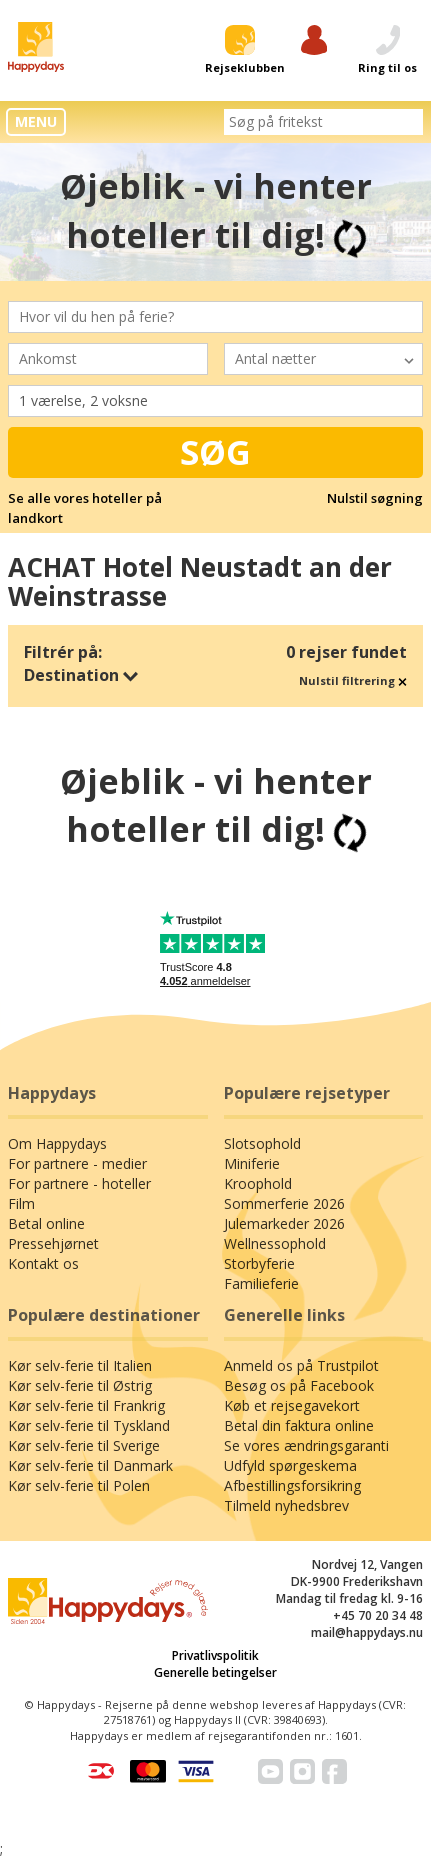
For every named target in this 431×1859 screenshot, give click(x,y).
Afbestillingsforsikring (292, 1485)
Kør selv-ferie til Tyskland (89, 1425)
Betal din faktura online (299, 1425)
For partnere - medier (77, 1163)
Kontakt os (43, 1263)
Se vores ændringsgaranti (306, 1445)
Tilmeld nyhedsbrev (286, 1505)
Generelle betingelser (215, 1672)
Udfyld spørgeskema (290, 1465)
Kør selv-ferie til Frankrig (86, 1405)
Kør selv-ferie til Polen (79, 1485)
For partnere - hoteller (79, 1183)
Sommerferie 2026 (284, 1203)
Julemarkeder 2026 (284, 1223)
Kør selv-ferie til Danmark (90, 1465)
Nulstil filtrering (353, 680)
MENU (36, 121)
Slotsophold (262, 1143)
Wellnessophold (275, 1243)
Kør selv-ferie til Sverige (84, 1445)
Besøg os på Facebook (299, 1385)
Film (21, 1203)
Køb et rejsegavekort (292, 1405)
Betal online (46, 1223)
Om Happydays (57, 1143)
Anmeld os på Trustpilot (301, 1365)
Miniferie (252, 1163)
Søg (215, 452)
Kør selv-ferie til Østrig (80, 1385)
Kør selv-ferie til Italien (80, 1365)
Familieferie (261, 1283)
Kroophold (258, 1183)
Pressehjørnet (53, 1243)
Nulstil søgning (375, 498)
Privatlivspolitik (215, 1655)
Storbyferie (259, 1263)
